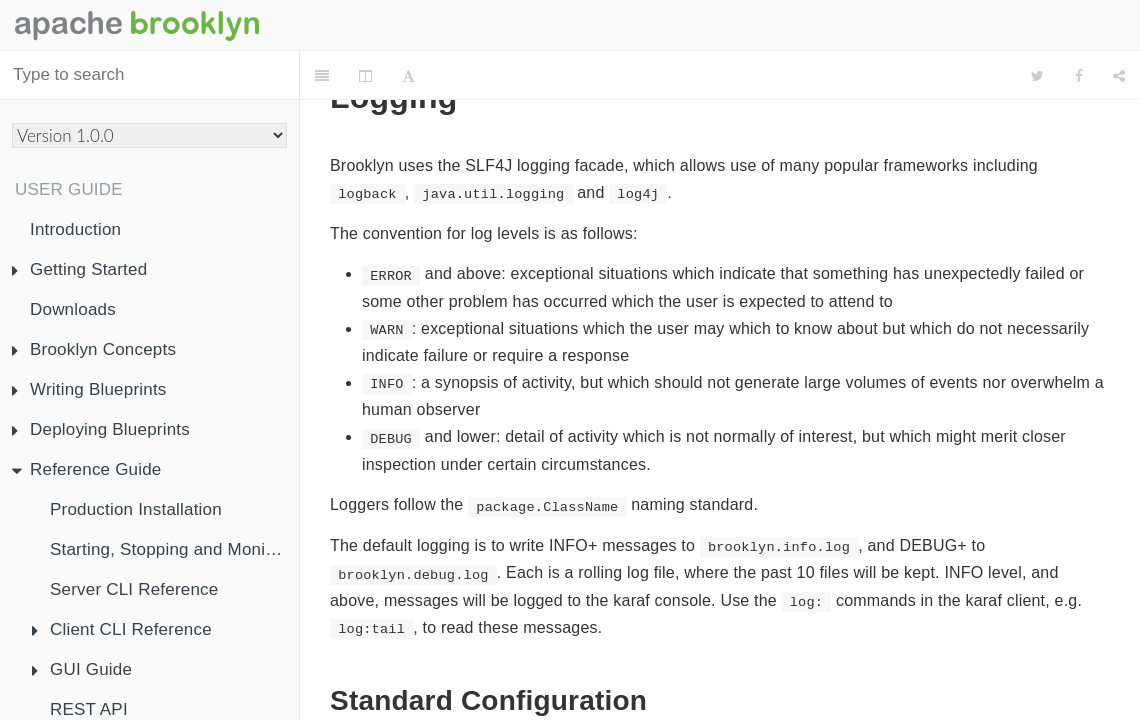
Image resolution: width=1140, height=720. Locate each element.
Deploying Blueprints (101, 429)
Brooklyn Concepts (94, 349)
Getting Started (79, 269)
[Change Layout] (365, 76)
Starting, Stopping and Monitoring (174, 549)
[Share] (1119, 76)
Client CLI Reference (122, 629)
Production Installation (136, 509)
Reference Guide (87, 469)
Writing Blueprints (89, 389)
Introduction (75, 229)
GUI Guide (82, 669)
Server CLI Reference (134, 589)
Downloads (73, 309)
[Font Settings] (408, 76)
